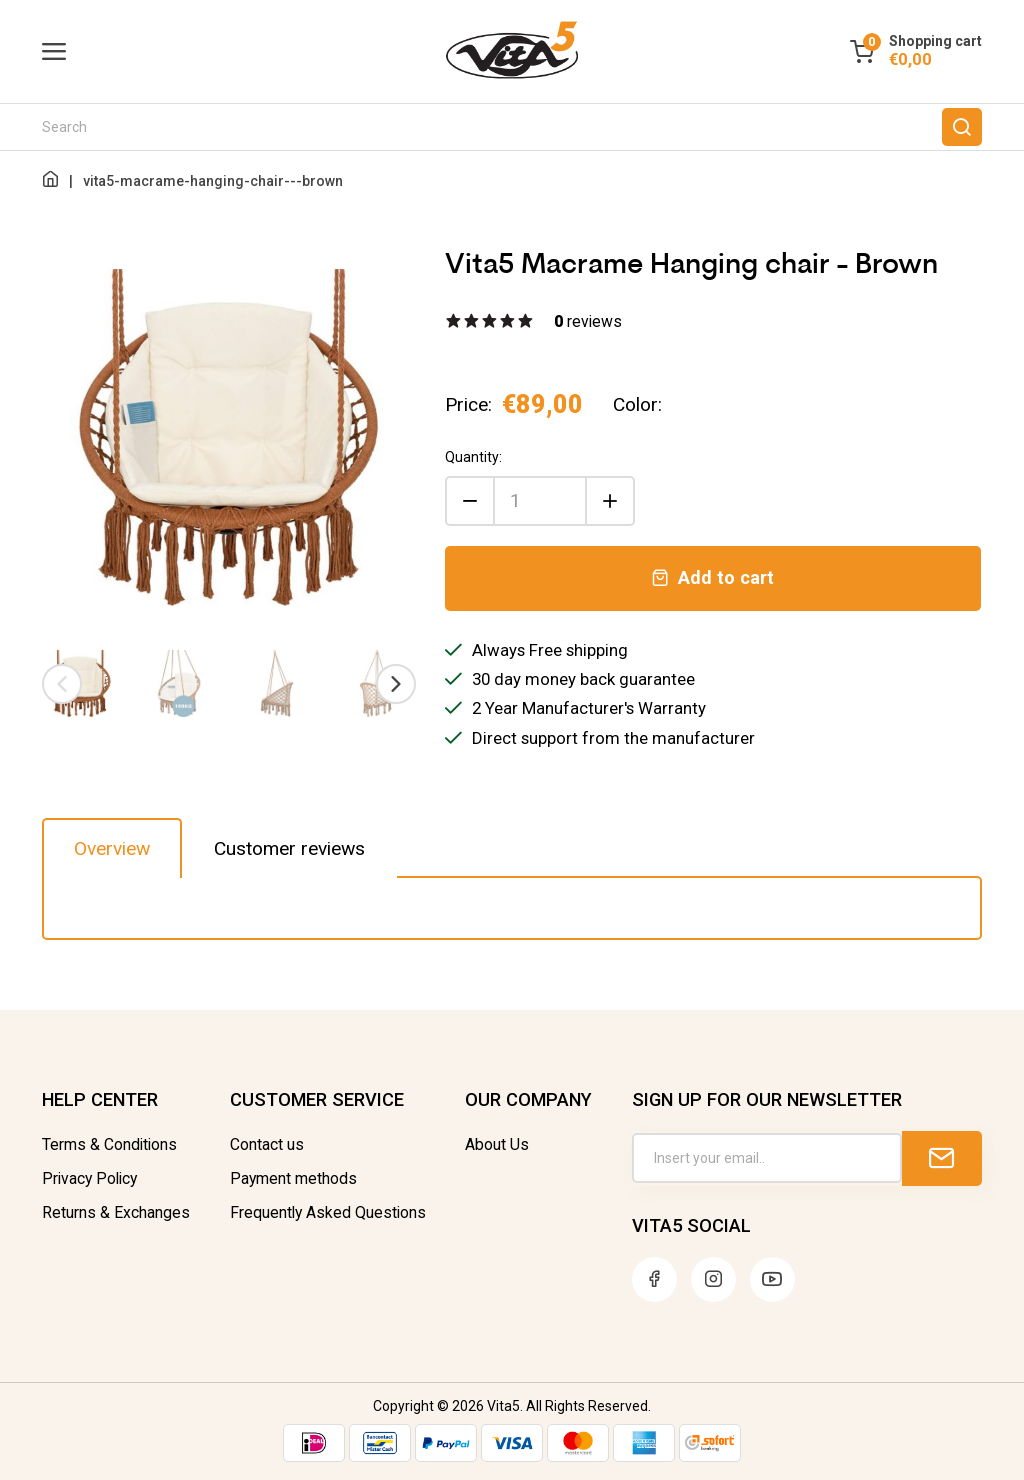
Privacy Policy (89, 1179)
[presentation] (62, 684)
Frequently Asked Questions (328, 1213)
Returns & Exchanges (116, 1213)
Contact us (267, 1145)
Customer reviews (289, 848)
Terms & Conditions (109, 1145)
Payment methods (293, 1179)
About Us (497, 1145)
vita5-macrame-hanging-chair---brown (213, 181)
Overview (112, 848)
